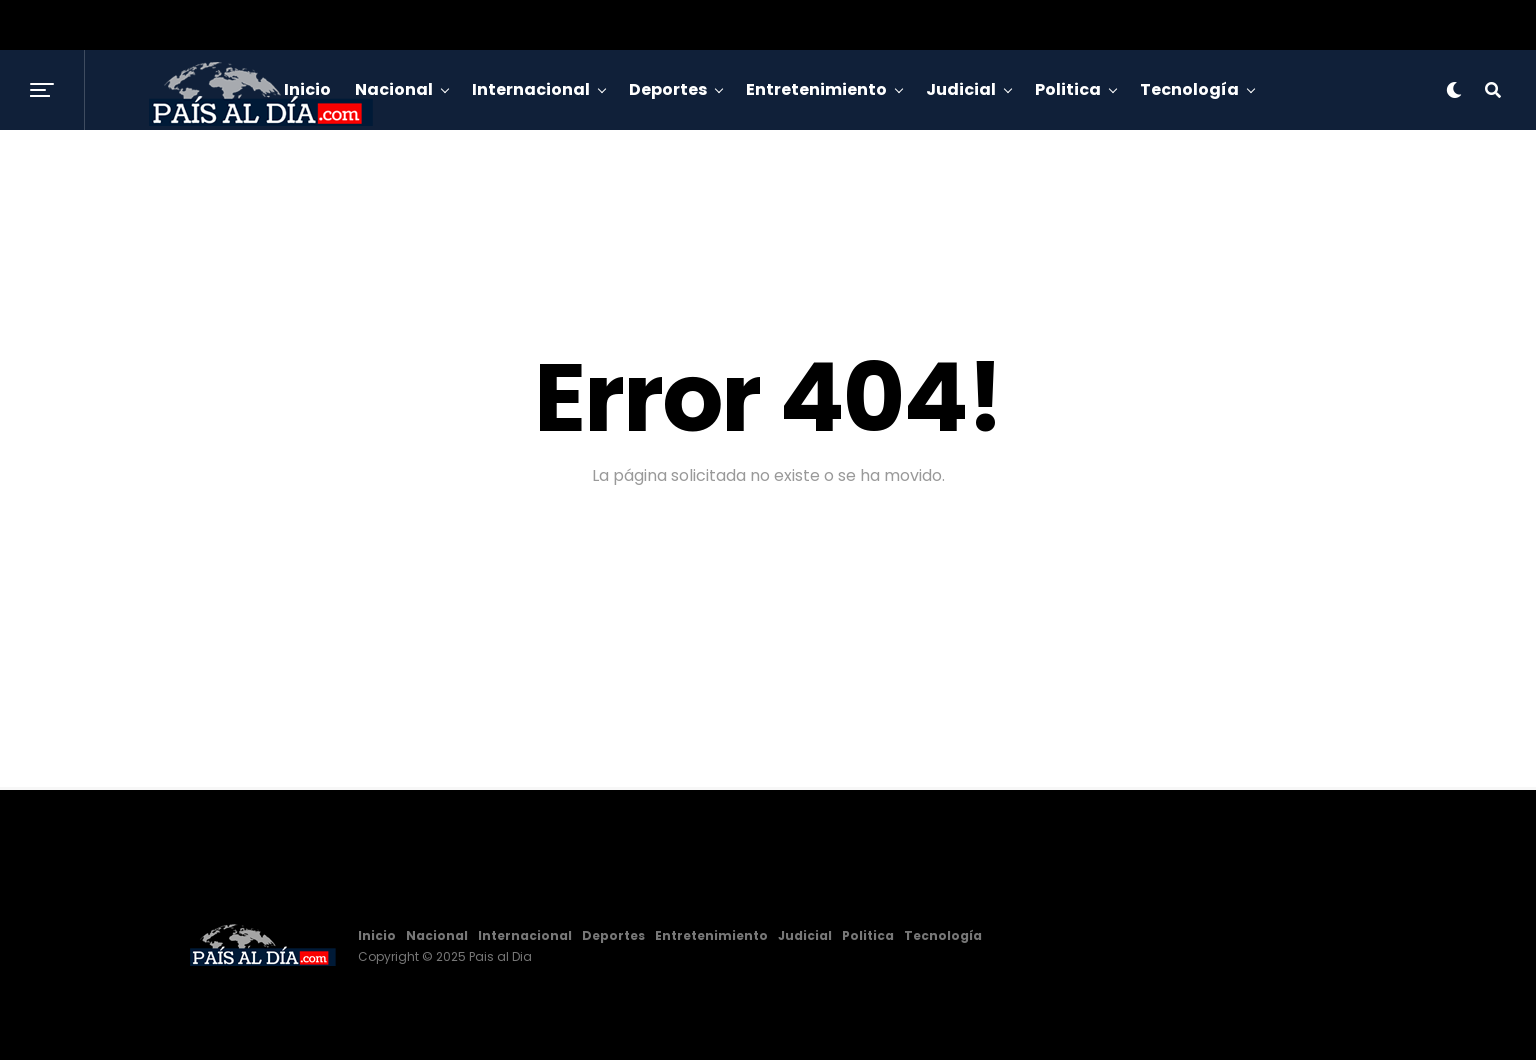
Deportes (668, 89)
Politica (1068, 89)
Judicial (961, 89)
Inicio (377, 935)
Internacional (531, 89)
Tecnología (1189, 89)
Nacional (437, 935)
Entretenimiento (816, 89)
